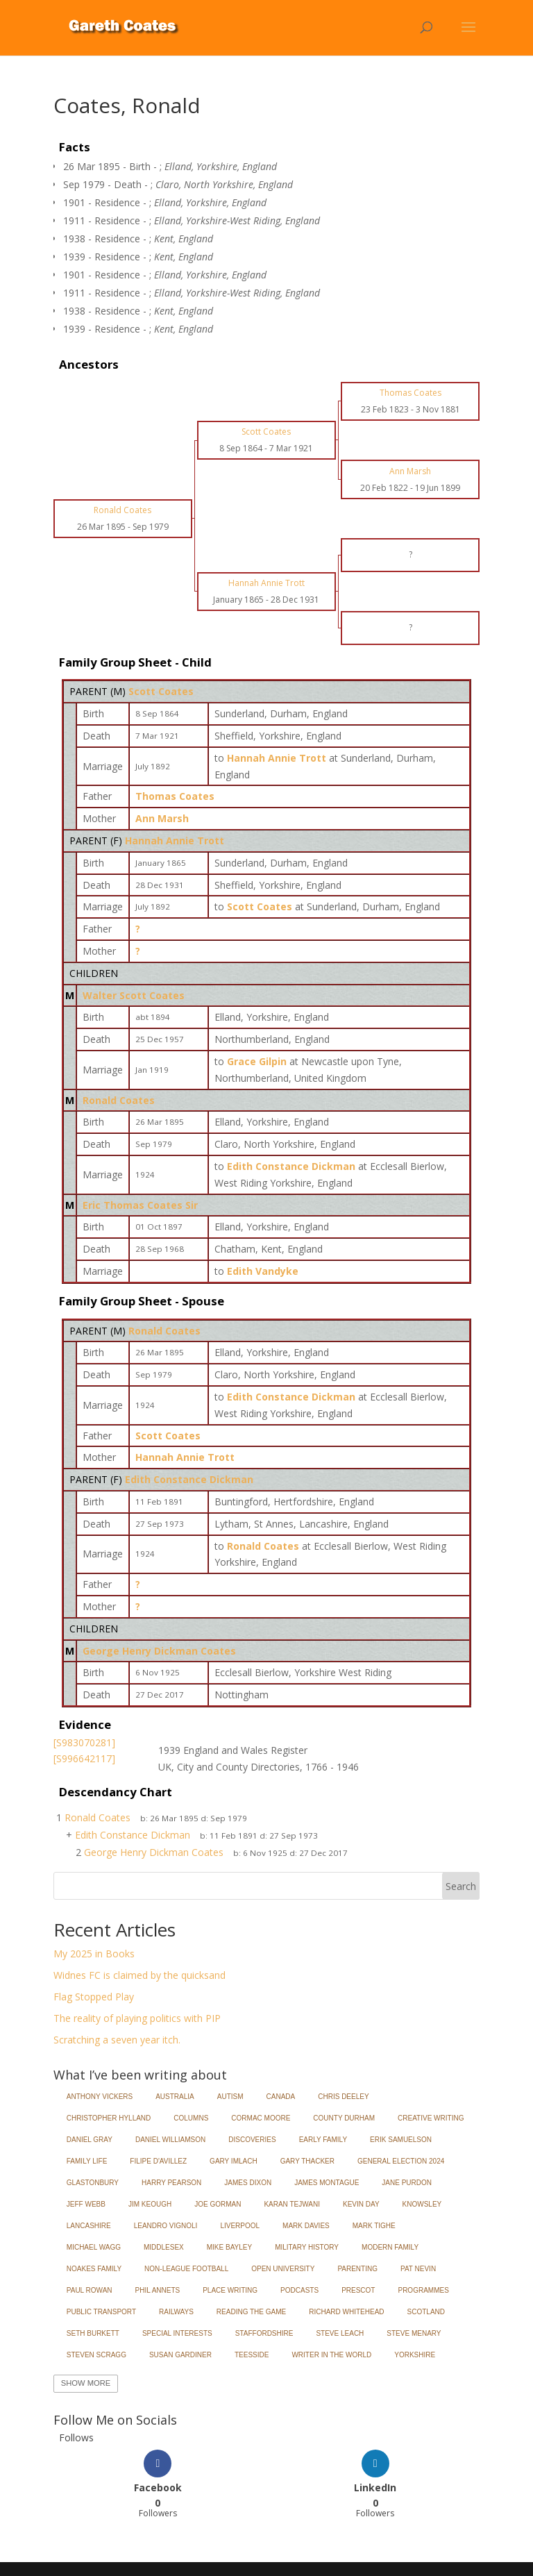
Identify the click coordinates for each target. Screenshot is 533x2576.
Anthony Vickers (100, 2096)
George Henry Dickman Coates (159, 1650)
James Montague (326, 2182)
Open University (282, 2269)
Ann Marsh (162, 818)
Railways (176, 2312)
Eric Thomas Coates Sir (140, 1205)
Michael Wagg (94, 2247)
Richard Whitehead (346, 2312)
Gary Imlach (233, 2161)
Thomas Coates (174, 796)
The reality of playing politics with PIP (137, 2018)
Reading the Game (251, 2312)
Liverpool (240, 2226)
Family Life (87, 2161)
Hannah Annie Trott (174, 840)
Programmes (423, 2290)
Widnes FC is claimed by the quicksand (139, 1975)
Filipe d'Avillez (158, 2161)
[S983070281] (84, 1742)
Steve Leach (340, 2333)
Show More (85, 2383)
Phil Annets (157, 2290)
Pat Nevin (418, 2269)
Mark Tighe (374, 2226)
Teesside (252, 2355)
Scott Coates (161, 691)
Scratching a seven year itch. (116, 2039)
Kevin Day (361, 2204)
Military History (307, 2247)
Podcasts (299, 2290)
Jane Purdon (407, 2182)
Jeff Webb (86, 2204)
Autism (230, 2096)
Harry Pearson (171, 2182)
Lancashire (89, 2226)
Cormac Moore (260, 2118)
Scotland (426, 2312)
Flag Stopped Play (93, 1996)
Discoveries (252, 2139)
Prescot (358, 2290)
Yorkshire (414, 2355)
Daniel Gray (89, 2139)
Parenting (357, 2269)
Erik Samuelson (401, 2139)
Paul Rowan (89, 2290)
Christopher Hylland (109, 2118)
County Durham (344, 2118)
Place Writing (230, 2290)
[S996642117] (84, 1758)
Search (461, 1886)
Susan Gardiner (180, 2355)
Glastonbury (93, 2182)
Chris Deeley (343, 2096)
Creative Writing (431, 2118)
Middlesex (164, 2247)
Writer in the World (331, 2355)
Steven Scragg (96, 2355)
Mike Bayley (229, 2247)
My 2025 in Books (94, 1953)
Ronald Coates (119, 1100)
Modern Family (390, 2247)
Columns (191, 2118)
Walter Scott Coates (134, 995)
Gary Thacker (307, 2161)
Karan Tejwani (292, 2204)
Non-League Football (186, 2269)
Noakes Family (94, 2269)
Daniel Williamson (170, 2139)
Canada (281, 2096)
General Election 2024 (400, 2161)
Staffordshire (264, 2333)
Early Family (323, 2139)
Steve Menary (414, 2333)
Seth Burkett (93, 2333)
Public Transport (101, 2312)
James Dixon (247, 2182)
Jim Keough (149, 2204)
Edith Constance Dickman (189, 1479)
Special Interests (177, 2333)
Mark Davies (306, 2226)
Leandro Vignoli (166, 2226)
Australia (174, 2096)
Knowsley (422, 2204)
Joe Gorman (217, 2204)
